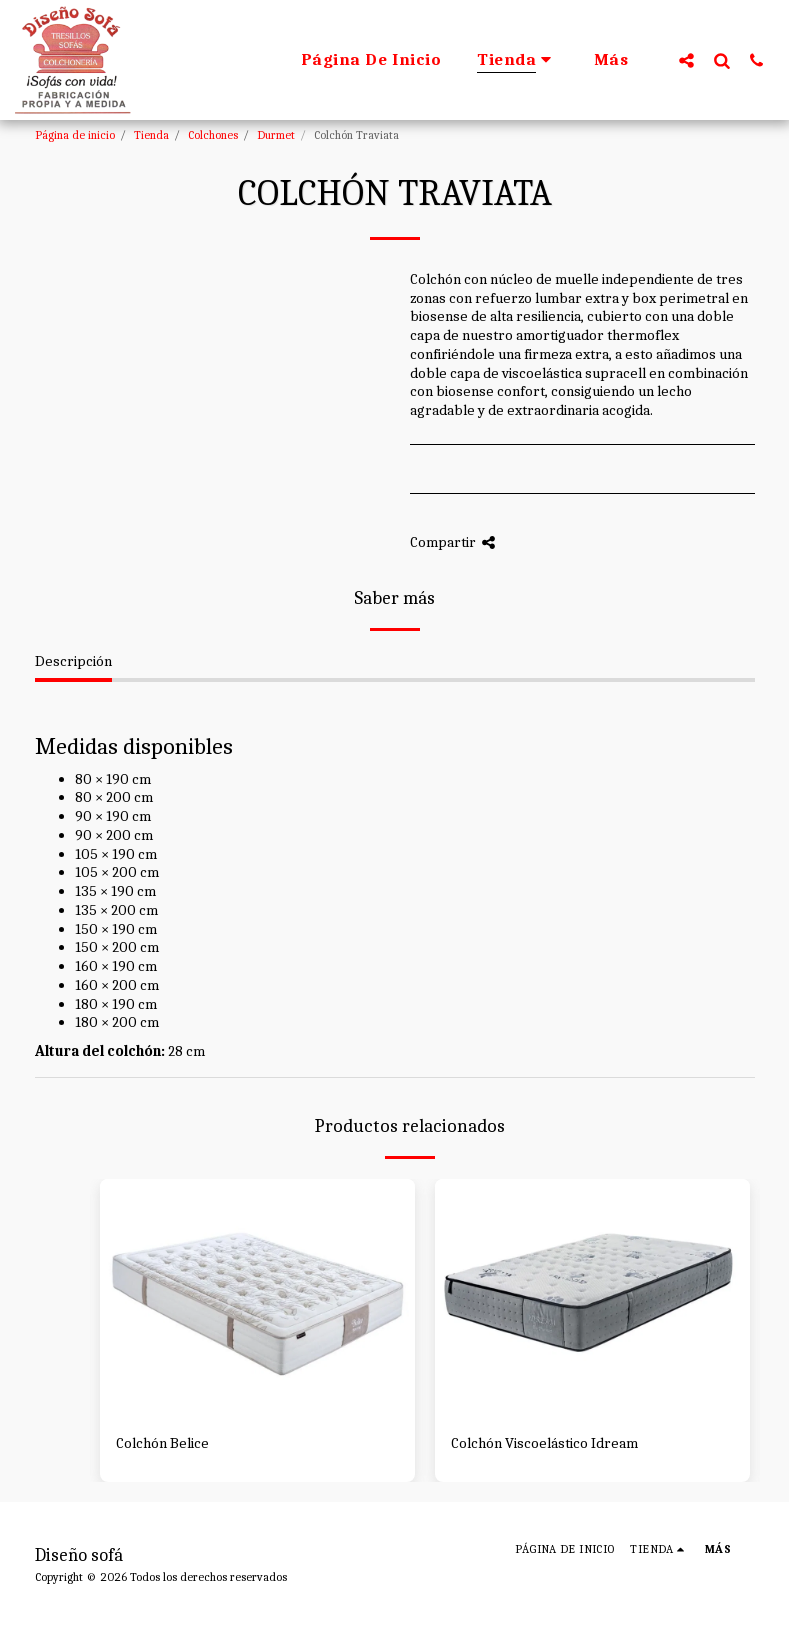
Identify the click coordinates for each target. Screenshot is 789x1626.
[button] (686, 60)
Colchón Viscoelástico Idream (544, 1443)
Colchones (213, 135)
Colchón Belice (162, 1443)
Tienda (151, 135)
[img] (257, 1297)
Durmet (276, 135)
